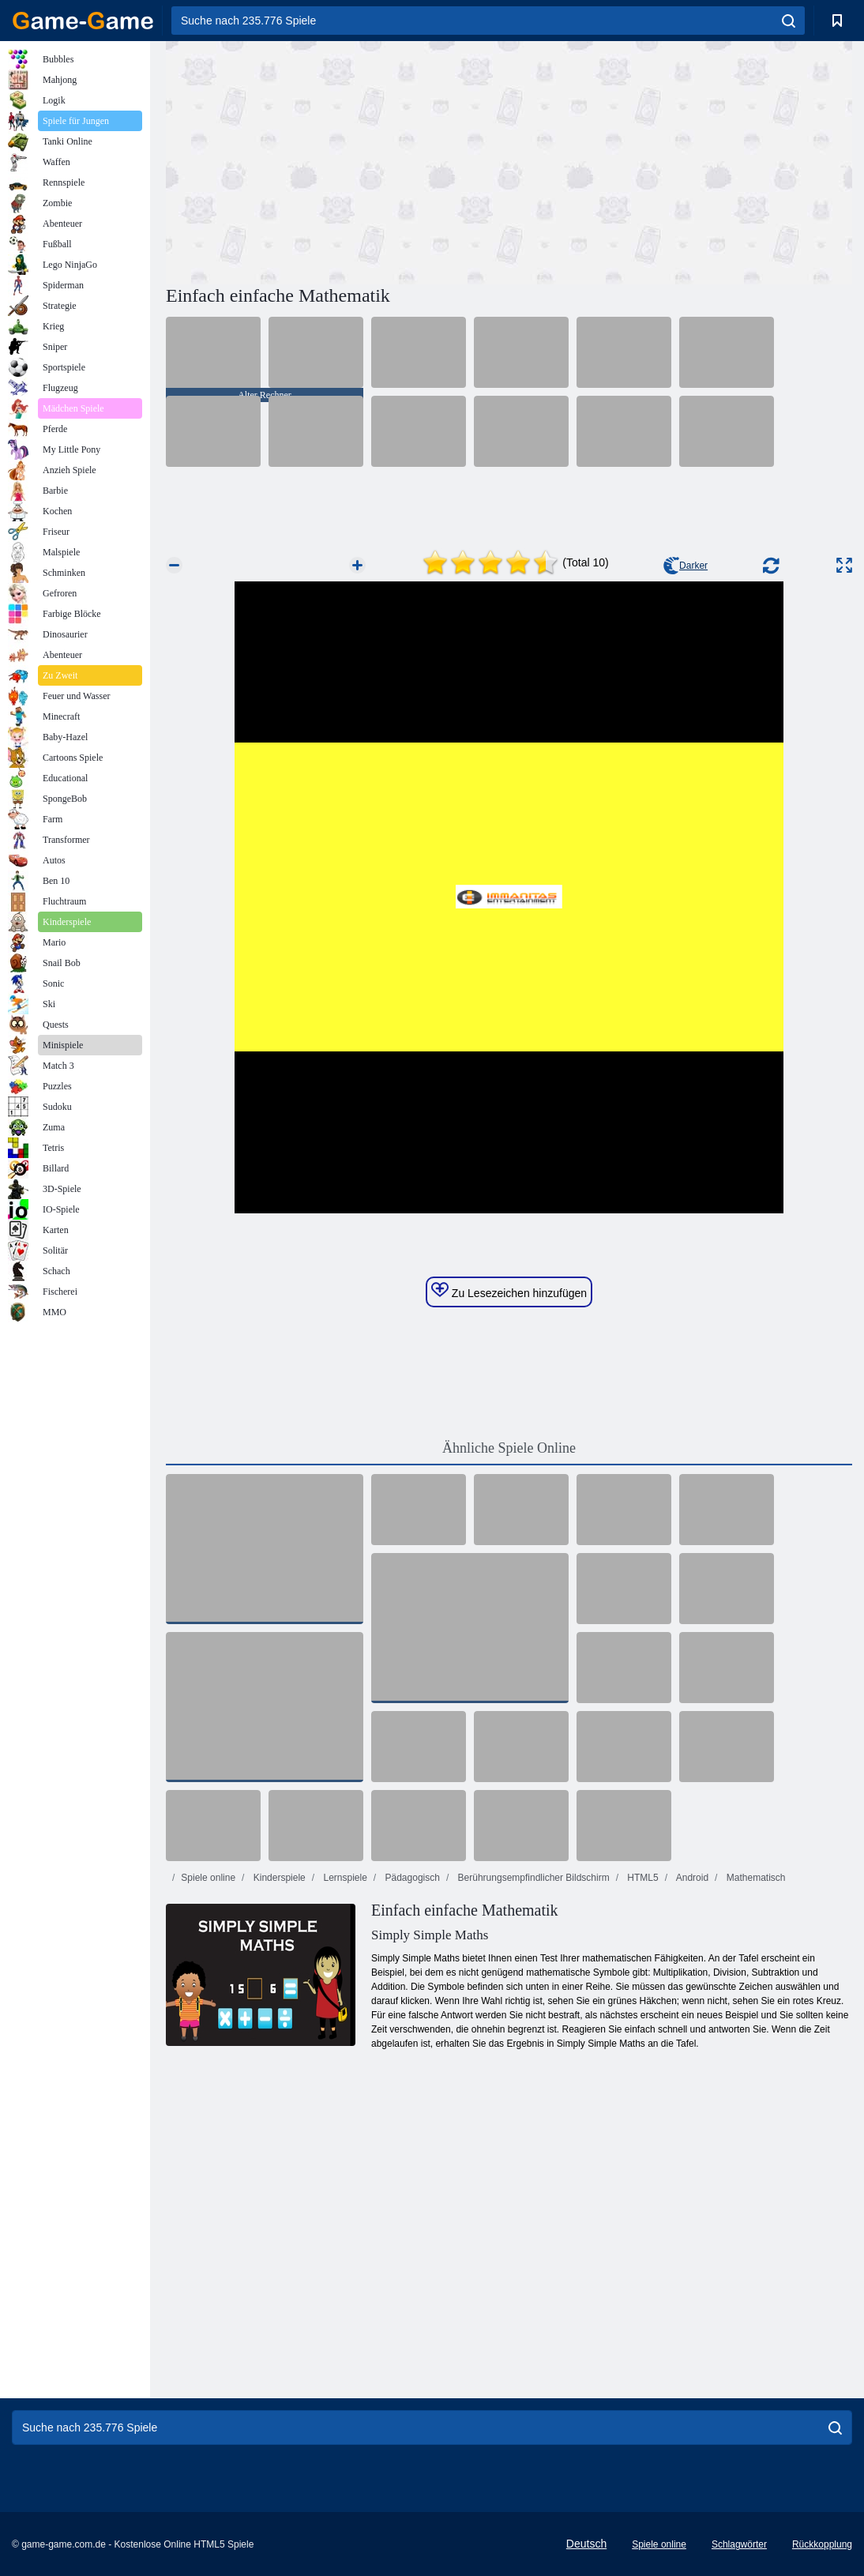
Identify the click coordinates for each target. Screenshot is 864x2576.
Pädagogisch (411, 1877)
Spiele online (208, 1877)
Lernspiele (344, 1877)
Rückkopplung (822, 2544)
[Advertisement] (337, 160)
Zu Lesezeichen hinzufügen (509, 1290)
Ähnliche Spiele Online (509, 1448)
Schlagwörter (739, 2544)
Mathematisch (754, 1877)
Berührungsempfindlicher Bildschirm (532, 1877)
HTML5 (642, 1877)
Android (691, 1877)
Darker (685, 565)
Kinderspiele (277, 1877)
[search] (789, 21)
